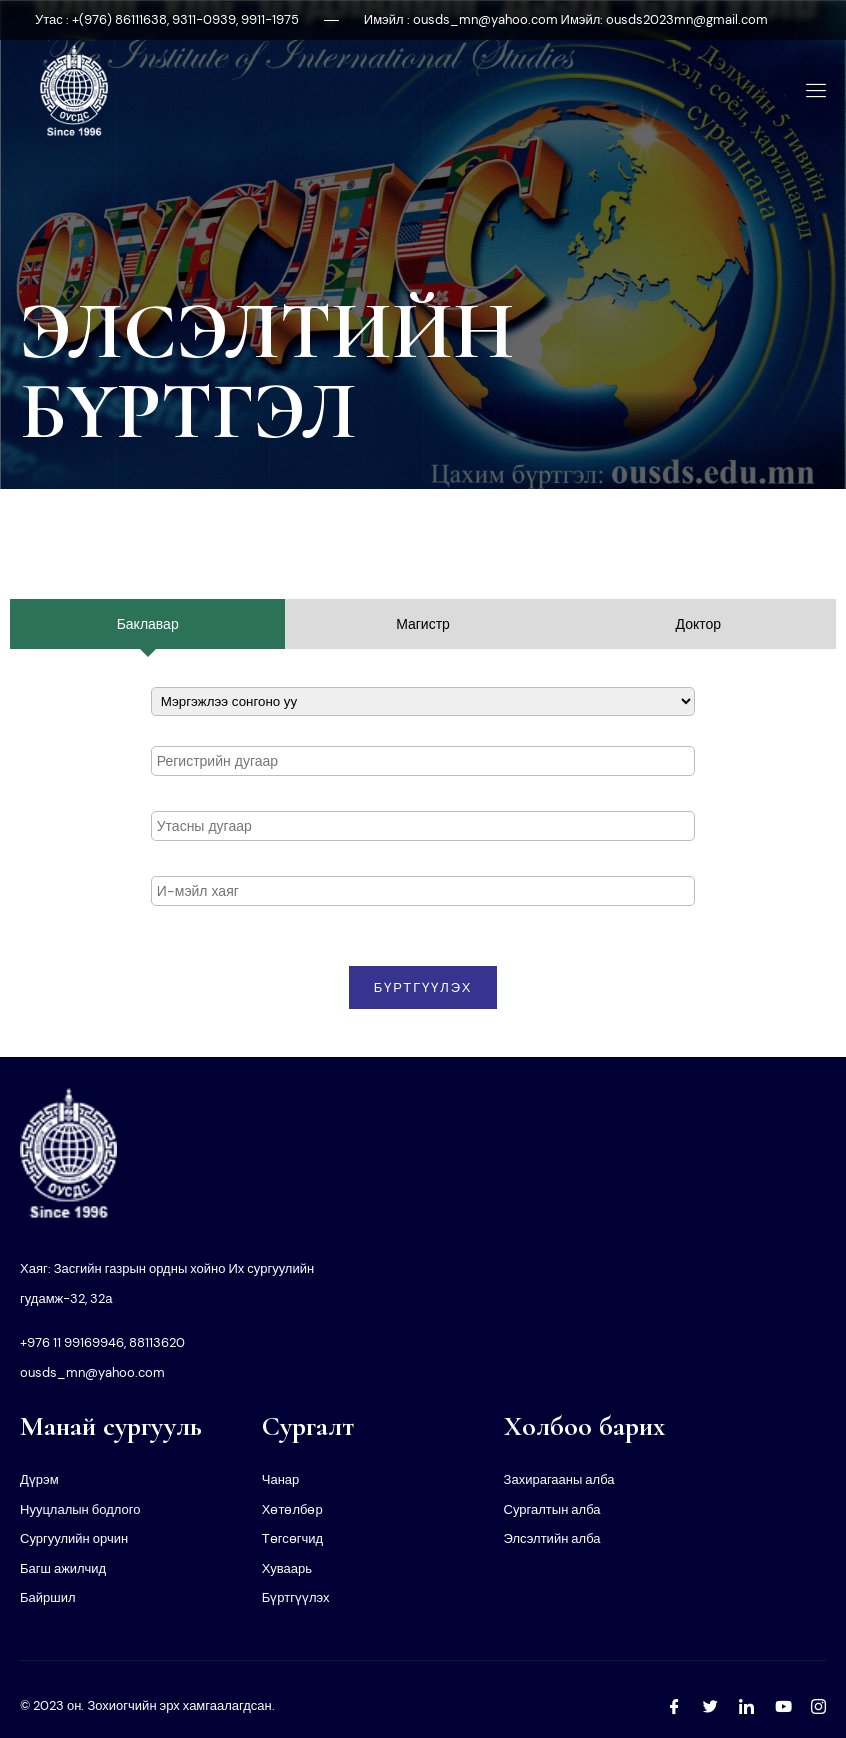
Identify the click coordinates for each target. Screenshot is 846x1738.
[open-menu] (812, 90)
